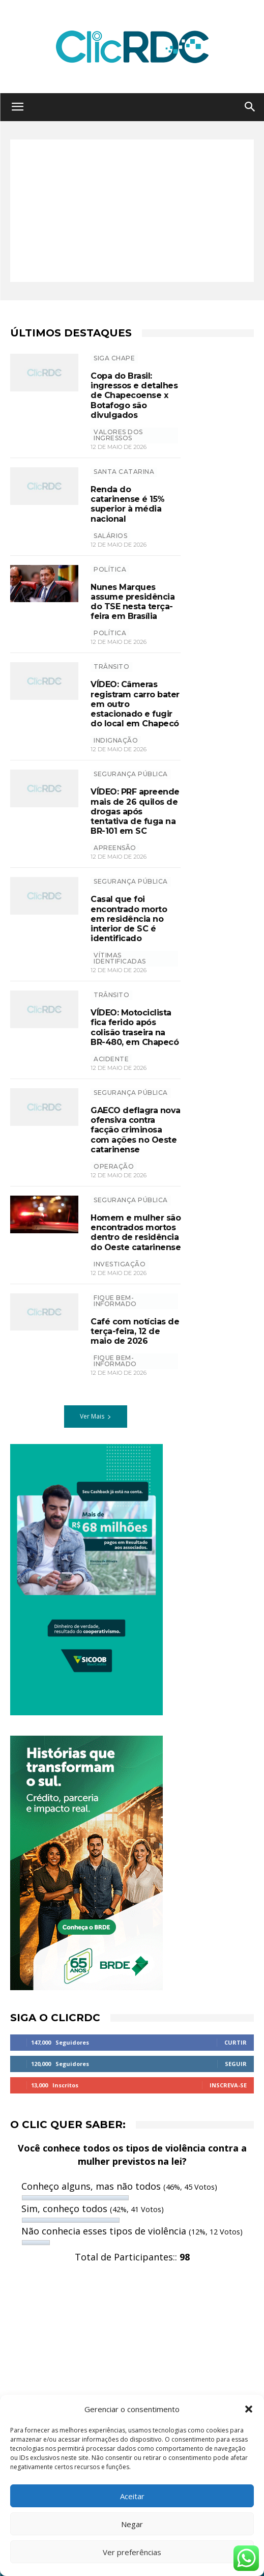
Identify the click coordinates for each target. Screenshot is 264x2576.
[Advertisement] (132, 210)
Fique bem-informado (115, 1301)
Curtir (235, 2042)
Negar (132, 2524)
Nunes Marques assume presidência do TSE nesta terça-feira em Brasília (132, 601)
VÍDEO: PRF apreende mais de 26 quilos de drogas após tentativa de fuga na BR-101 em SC (135, 811)
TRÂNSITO (111, 666)
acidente (111, 1059)
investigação (119, 1264)
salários (110, 536)
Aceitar (132, 2496)
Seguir (236, 2064)
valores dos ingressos (118, 435)
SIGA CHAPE (114, 358)
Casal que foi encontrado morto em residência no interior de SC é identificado (129, 918)
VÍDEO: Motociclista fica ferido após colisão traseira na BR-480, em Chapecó (135, 1027)
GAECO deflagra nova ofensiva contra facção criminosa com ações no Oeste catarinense (136, 1130)
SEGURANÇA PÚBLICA (131, 774)
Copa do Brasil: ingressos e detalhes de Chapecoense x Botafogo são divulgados (134, 395)
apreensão (115, 848)
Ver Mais (95, 1416)
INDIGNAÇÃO (116, 740)
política (110, 633)
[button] (249, 2409)
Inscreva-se (228, 2085)
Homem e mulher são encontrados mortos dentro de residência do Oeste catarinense (136, 1232)
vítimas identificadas (120, 958)
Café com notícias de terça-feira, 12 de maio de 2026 (135, 1331)
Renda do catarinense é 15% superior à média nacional (128, 504)
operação (114, 1166)
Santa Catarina (124, 471)
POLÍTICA (110, 569)
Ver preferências (132, 2552)
